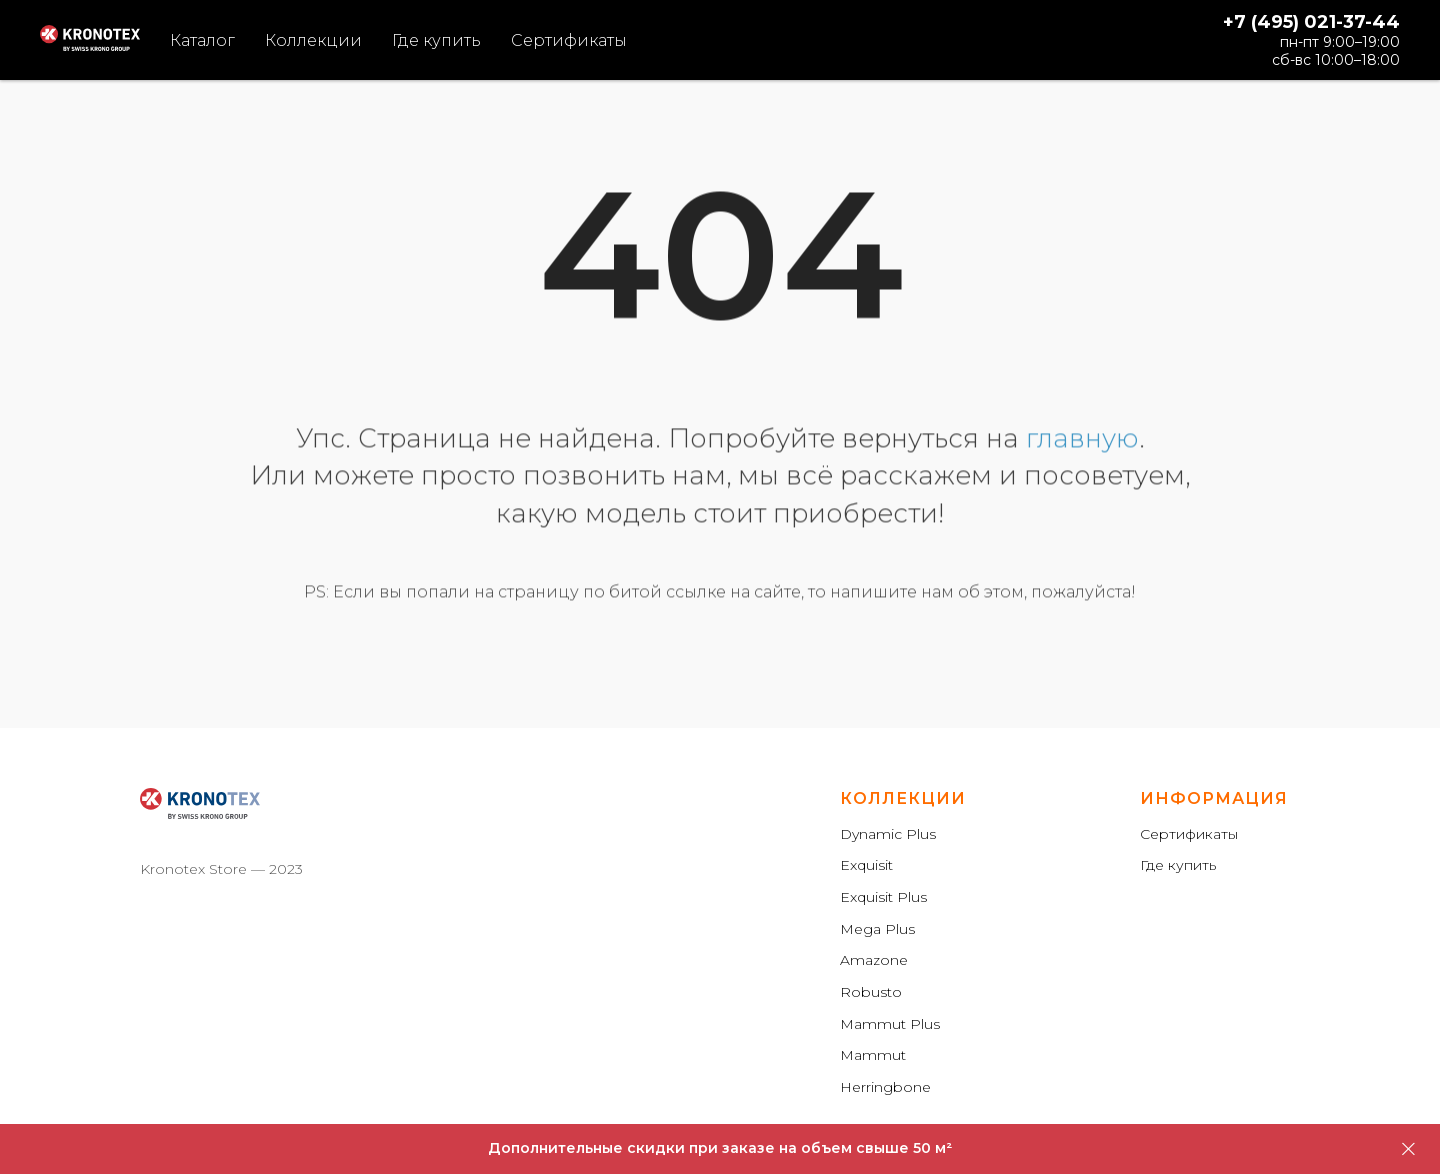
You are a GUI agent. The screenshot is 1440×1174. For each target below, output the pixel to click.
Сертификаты (569, 40)
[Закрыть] (1408, 1149)
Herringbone (885, 1087)
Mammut (873, 1055)
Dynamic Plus (888, 834)
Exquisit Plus (883, 897)
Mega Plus (877, 929)
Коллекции (313, 40)
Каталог (202, 40)
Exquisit (866, 865)
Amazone (874, 960)
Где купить (436, 40)
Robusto (871, 992)
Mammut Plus (890, 1024)
